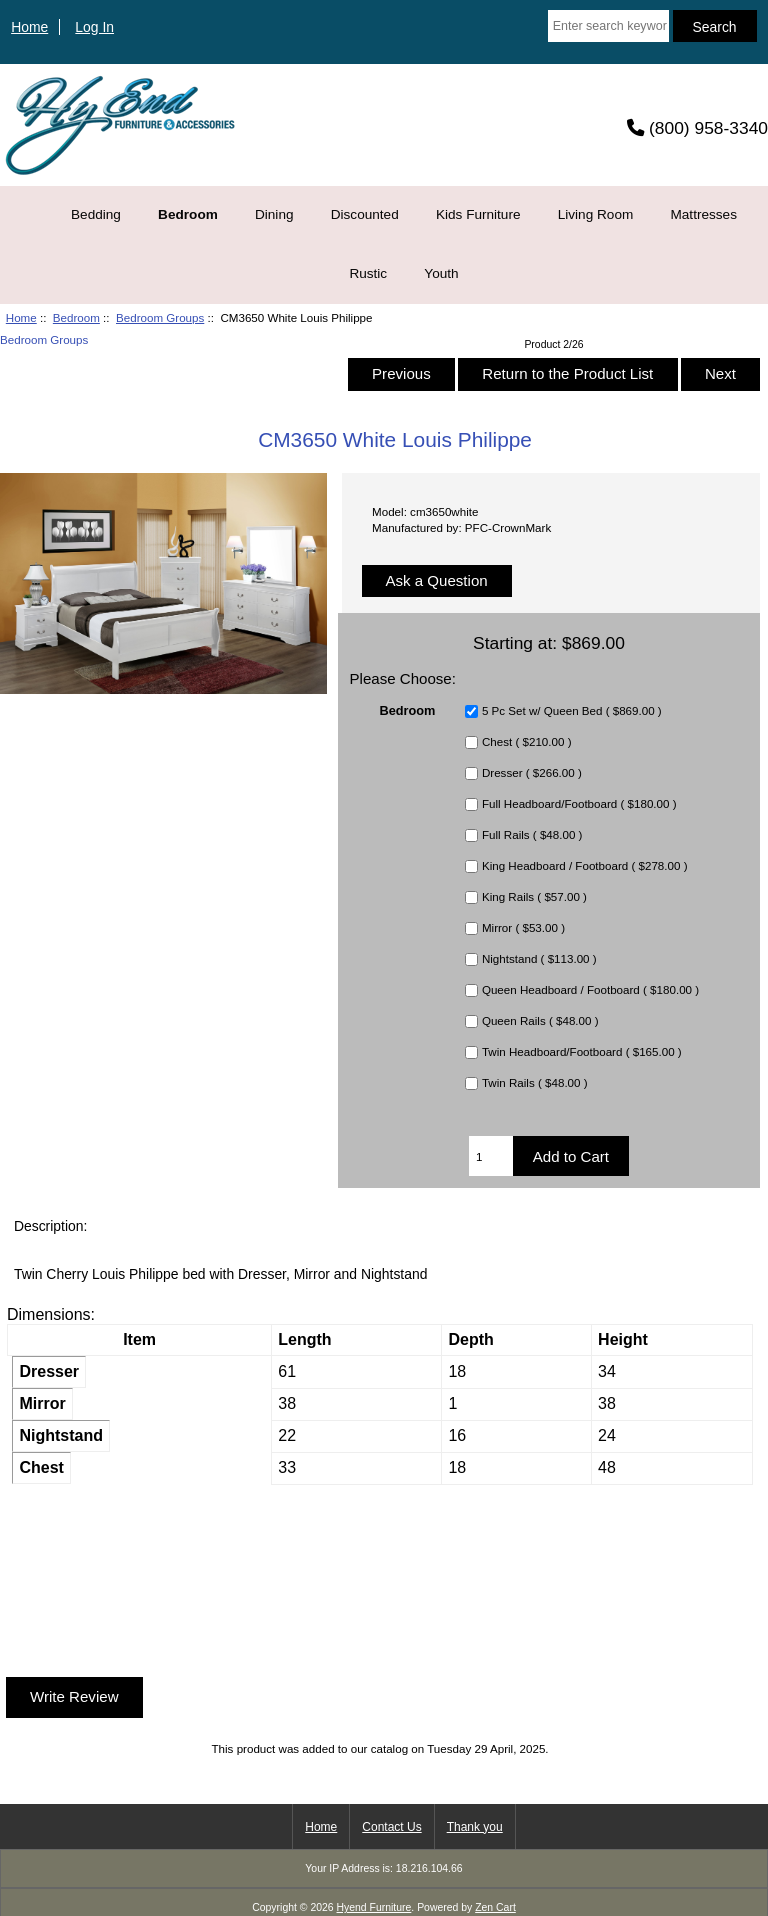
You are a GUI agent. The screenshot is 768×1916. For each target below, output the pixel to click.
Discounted (365, 214)
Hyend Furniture (374, 1907)
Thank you (475, 1827)
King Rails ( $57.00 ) (534, 897)
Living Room (596, 214)
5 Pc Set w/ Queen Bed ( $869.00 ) (572, 711)
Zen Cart (495, 1907)
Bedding (96, 214)
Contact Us (391, 1827)
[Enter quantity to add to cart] (491, 1156)
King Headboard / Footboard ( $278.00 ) (585, 866)
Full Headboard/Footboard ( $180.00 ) (579, 804)
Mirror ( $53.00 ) (523, 928)
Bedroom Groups (160, 317)
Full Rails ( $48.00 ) (532, 835)
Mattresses (703, 214)
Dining (274, 214)
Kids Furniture (478, 214)
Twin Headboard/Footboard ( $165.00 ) (582, 1052)
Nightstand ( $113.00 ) (539, 959)
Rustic (368, 273)
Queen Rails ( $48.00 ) (540, 1021)
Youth (441, 273)
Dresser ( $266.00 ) (532, 773)
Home (29, 27)
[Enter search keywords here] (608, 26)
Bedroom (76, 317)
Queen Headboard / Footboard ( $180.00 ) (590, 990)
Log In (94, 27)
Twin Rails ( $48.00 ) (535, 1083)
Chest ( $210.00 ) (527, 742)
